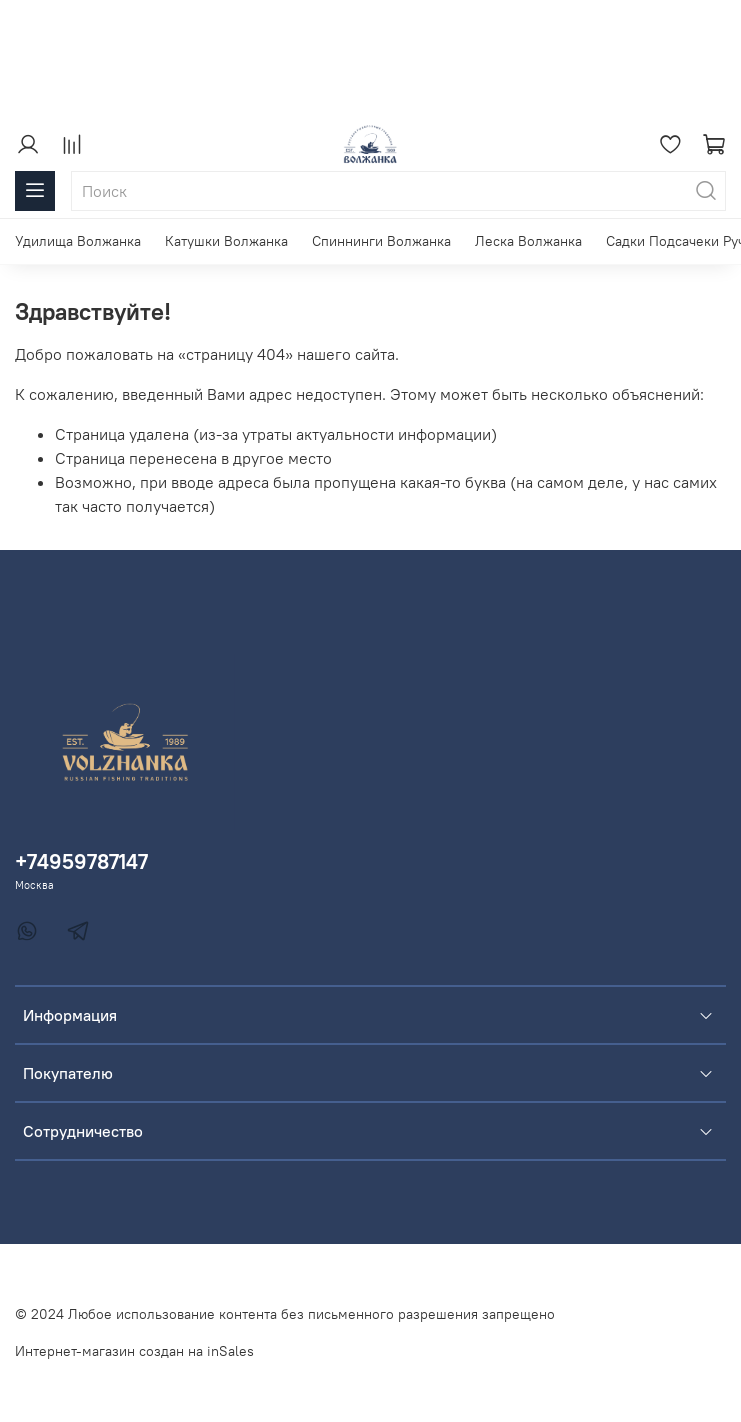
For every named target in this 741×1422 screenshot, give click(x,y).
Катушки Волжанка (226, 241)
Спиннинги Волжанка (381, 241)
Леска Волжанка (528, 241)
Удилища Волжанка (78, 241)
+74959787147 (81, 861)
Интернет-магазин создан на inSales (134, 1351)
